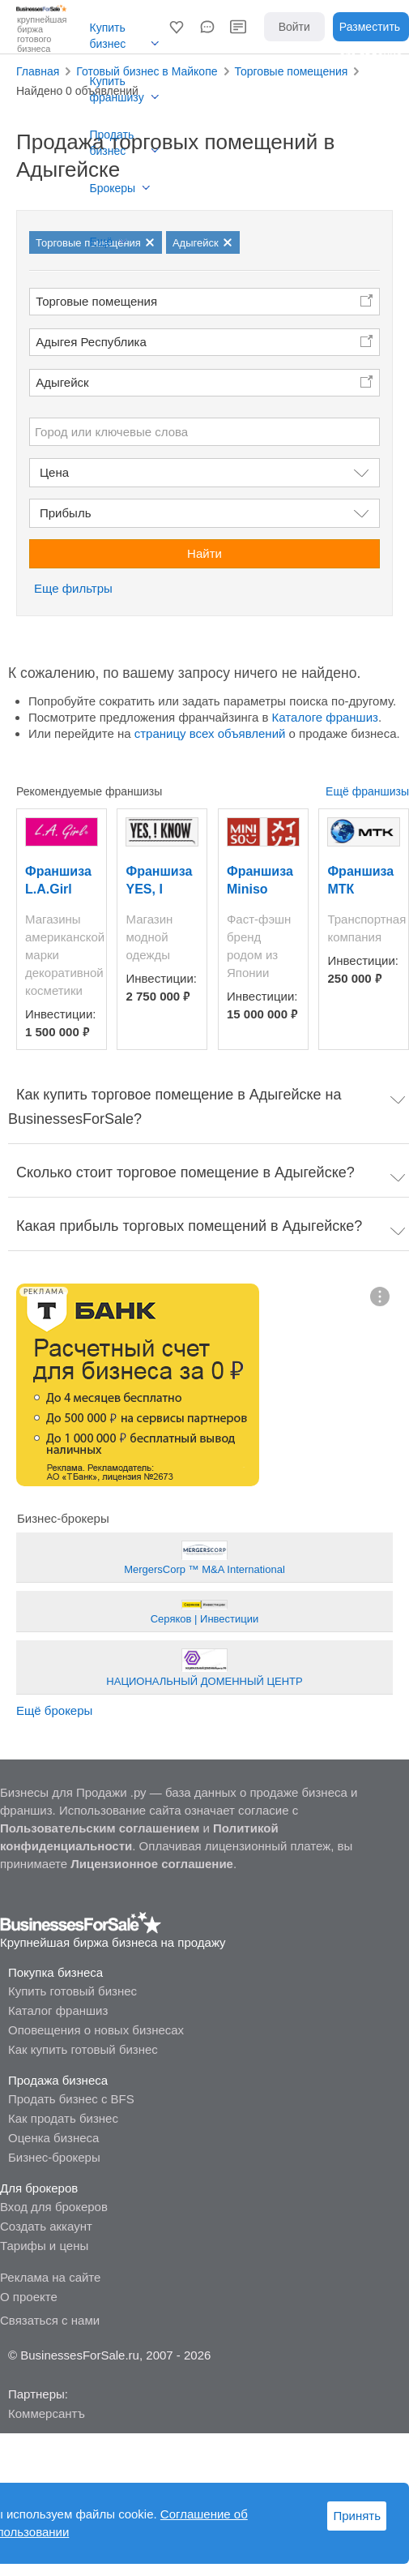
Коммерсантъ (46, 2413)
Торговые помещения (96, 301)
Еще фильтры (73, 588)
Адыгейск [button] (62, 382)
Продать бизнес (112, 142)
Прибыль (65, 513)
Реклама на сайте (50, 2277)
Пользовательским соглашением (99, 1828)
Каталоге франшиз (325, 717)
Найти (204, 553)
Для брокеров (39, 2188)
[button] (176, 27)
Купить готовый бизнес (72, 1991)
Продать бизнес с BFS (71, 2099)
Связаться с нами (50, 2320)
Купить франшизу (117, 89)
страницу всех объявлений (210, 733)
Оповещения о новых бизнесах (96, 2030)
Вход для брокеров (54, 2207)
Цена (54, 472)
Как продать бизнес (63, 2118)
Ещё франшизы (367, 791)
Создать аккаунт (46, 2226)
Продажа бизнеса (58, 2080)
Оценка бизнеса (53, 2138)
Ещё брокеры (54, 1710)
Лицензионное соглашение (151, 1864)
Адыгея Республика (91, 342)
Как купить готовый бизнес (83, 2049)
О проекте (29, 2297)
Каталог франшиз (58, 2010)
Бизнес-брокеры (54, 2157)
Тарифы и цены (44, 2245)
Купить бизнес (108, 35)
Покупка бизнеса (55, 1972)
